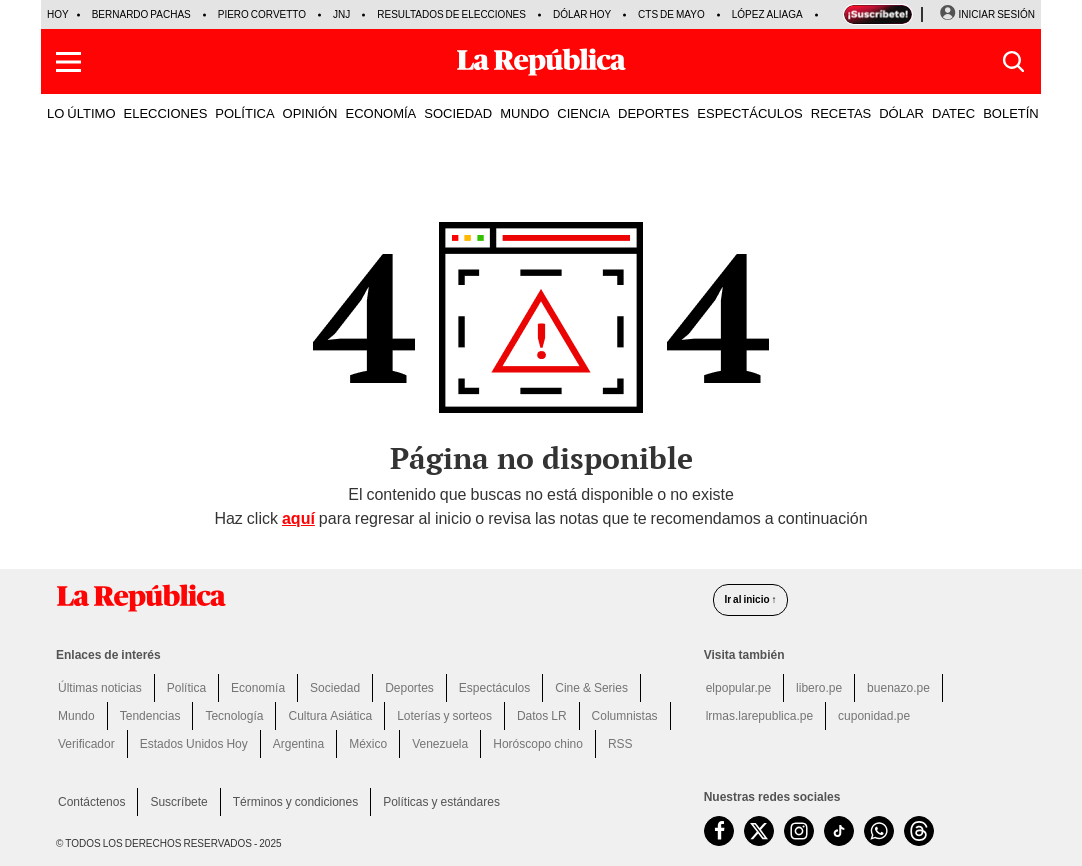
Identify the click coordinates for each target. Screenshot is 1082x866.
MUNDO (524, 113)
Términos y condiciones (295, 802)
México (368, 744)
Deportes (409, 688)
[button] (68, 62)
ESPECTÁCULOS (749, 113)
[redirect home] (372, 598)
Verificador (86, 744)
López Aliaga (767, 14)
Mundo (76, 716)
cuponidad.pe (874, 716)
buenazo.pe (898, 688)
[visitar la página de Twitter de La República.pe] (759, 831)
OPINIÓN (310, 113)
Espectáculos (494, 688)
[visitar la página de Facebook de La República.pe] (719, 831)
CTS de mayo (671, 14)
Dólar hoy (582, 14)
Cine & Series (591, 688)
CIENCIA (583, 113)
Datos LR (542, 716)
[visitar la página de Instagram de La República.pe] (799, 831)
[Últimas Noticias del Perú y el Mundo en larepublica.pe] (541, 62)
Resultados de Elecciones (451, 14)
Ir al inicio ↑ (750, 599)
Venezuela (440, 744)
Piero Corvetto (262, 14)
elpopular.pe (738, 688)
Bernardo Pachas (141, 14)
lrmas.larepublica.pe (759, 716)
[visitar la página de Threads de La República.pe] (919, 831)
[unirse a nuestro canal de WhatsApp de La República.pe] (879, 831)
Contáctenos (91, 802)
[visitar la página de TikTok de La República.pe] (839, 831)
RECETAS (841, 113)
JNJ (341, 14)
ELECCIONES (166, 113)
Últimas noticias (100, 688)
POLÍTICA (244, 113)
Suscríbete (178, 802)
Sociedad (335, 688)
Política (186, 688)
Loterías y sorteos (444, 716)
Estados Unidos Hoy (194, 744)
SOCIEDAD (458, 113)
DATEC (953, 113)
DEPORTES (653, 113)
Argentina (298, 744)
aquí (298, 518)
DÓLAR (901, 113)
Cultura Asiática (330, 716)
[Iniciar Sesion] (987, 15)
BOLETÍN (1011, 113)
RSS (620, 744)
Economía (258, 688)
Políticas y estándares (441, 802)
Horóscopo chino (538, 744)
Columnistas (625, 716)
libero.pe (819, 688)
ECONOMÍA (380, 113)
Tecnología (234, 716)
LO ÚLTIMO (81, 113)
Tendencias (150, 716)
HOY (58, 14)
